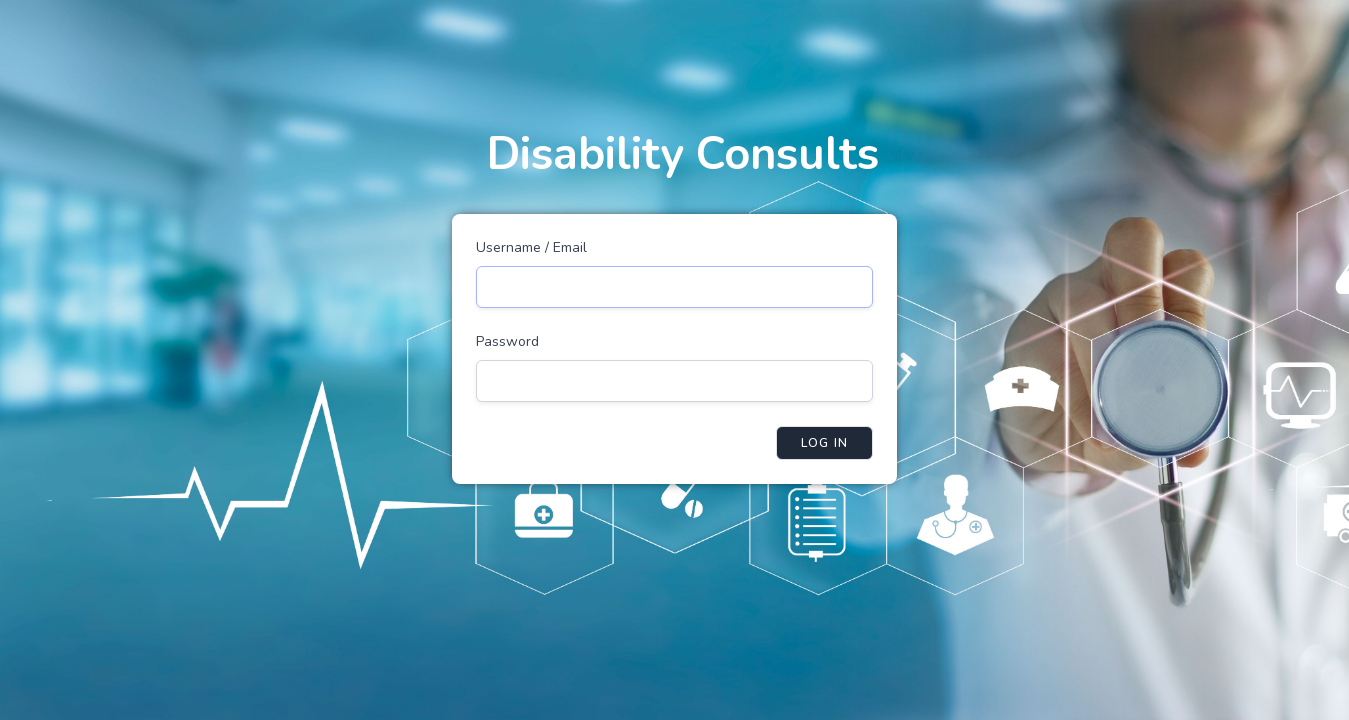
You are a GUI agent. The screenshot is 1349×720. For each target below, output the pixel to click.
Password (507, 341)
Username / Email (531, 247)
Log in (824, 443)
